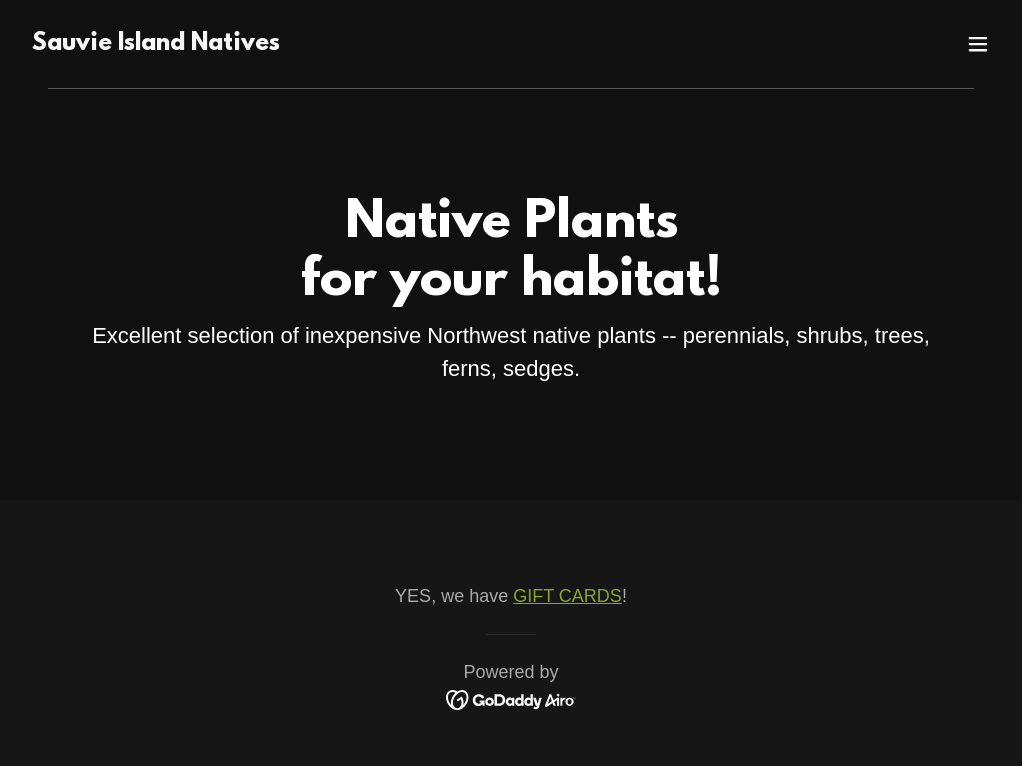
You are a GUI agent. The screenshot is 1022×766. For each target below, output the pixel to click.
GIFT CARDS (567, 596)
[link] (156, 44)
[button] (978, 44)
